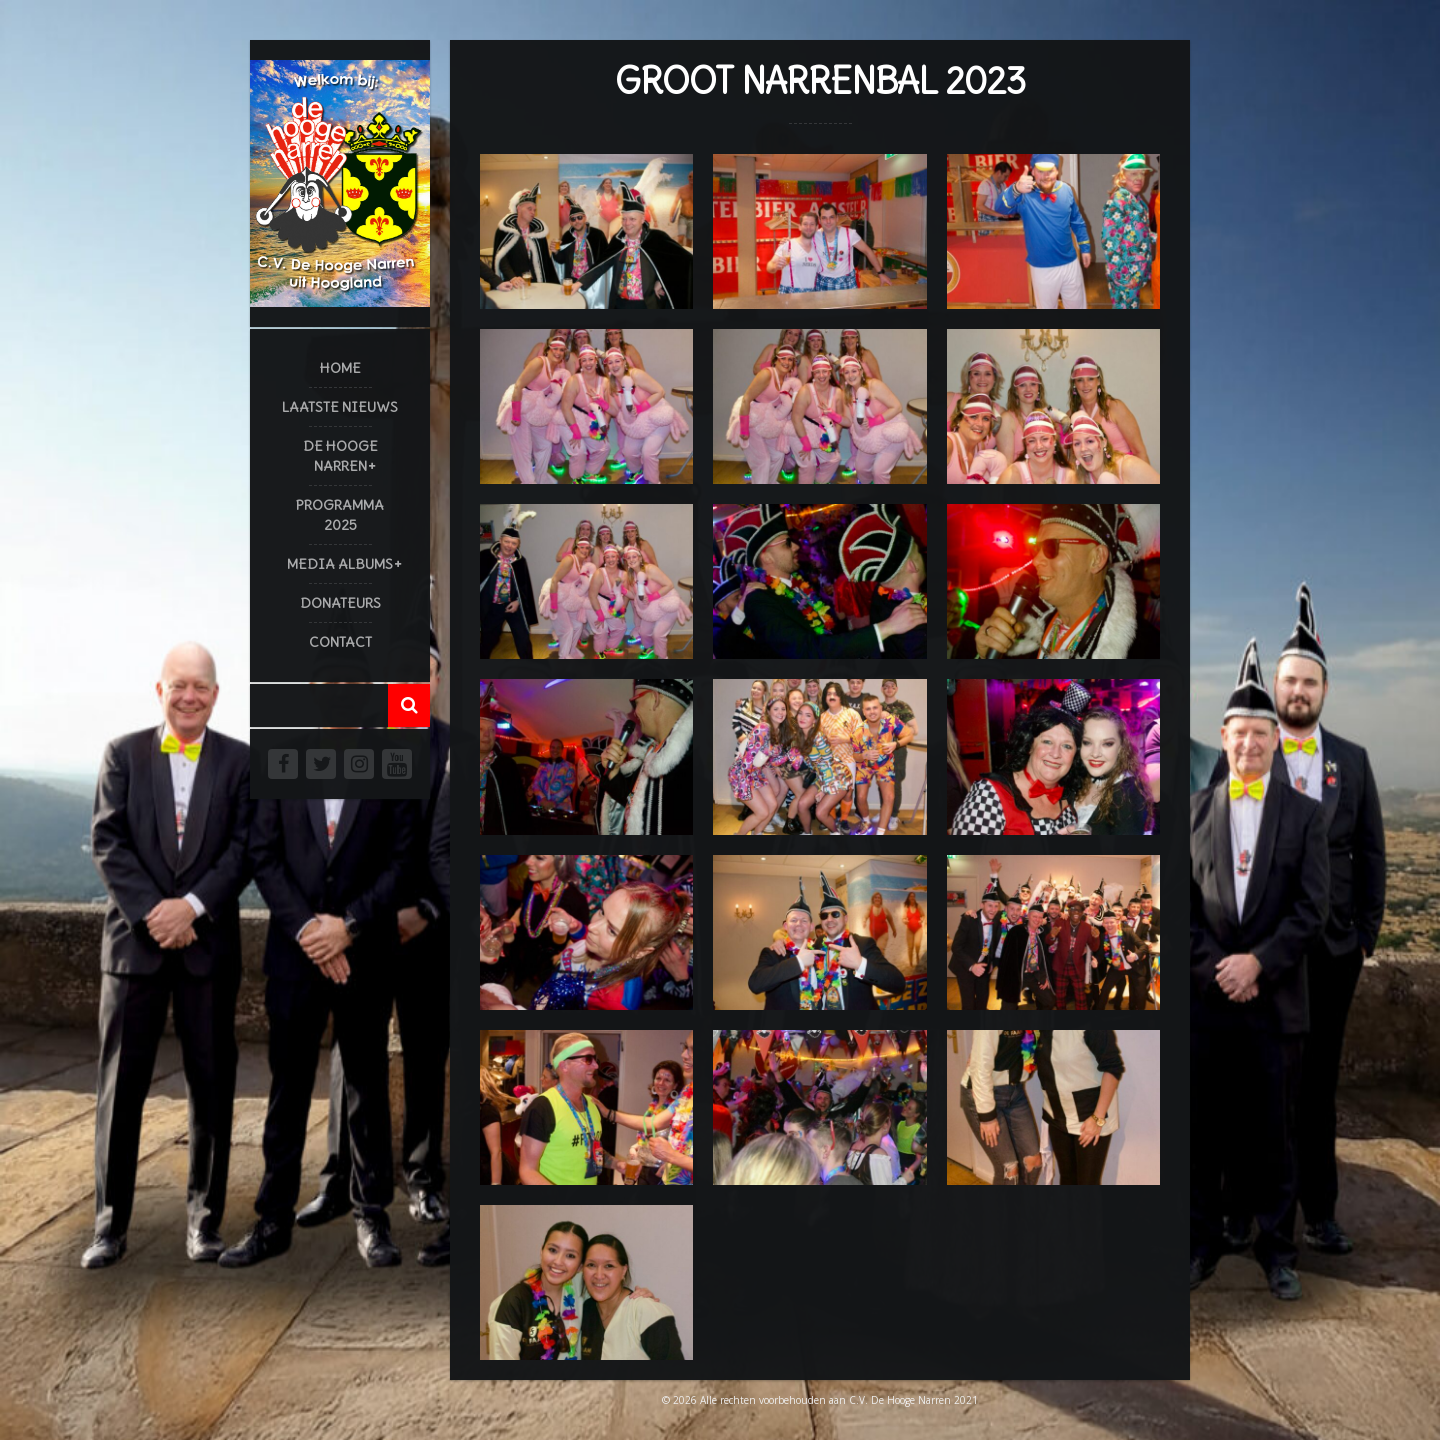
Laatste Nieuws (340, 407)
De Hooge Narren (340, 456)
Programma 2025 (340, 515)
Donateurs (340, 603)
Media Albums (340, 564)
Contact (340, 642)
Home (340, 368)
